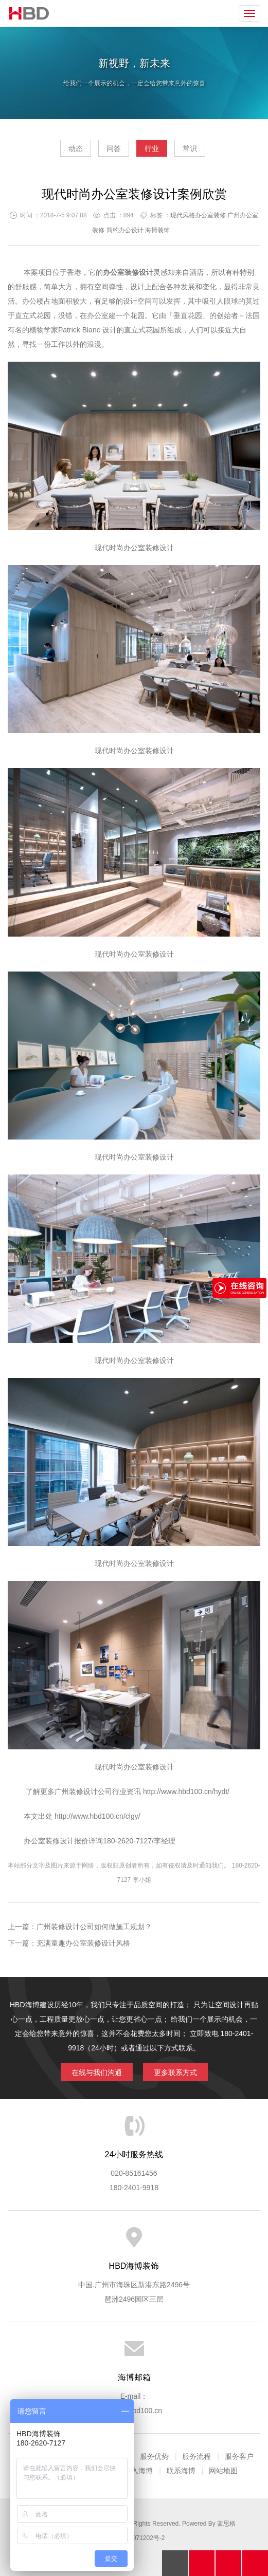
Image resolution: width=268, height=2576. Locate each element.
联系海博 (181, 2471)
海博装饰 (29, 13)
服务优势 (154, 2456)
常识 (190, 148)
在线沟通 (228, 2563)
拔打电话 (202, 2563)
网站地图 (223, 2471)
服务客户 (239, 2456)
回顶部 (175, 2563)
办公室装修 (141, 548)
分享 (255, 2563)
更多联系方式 (175, 2072)
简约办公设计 (125, 230)
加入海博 (138, 2471)
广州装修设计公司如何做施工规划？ (94, 1926)
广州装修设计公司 (83, 1791)
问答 (113, 148)
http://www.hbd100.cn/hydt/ (186, 1791)
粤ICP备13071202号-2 (134, 2538)
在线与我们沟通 (97, 2072)
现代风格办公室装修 (198, 215)
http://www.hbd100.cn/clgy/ (96, 1816)
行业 (152, 148)
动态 (75, 148)
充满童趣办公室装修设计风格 (83, 1943)
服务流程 (196, 2456)
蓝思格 (226, 2523)
